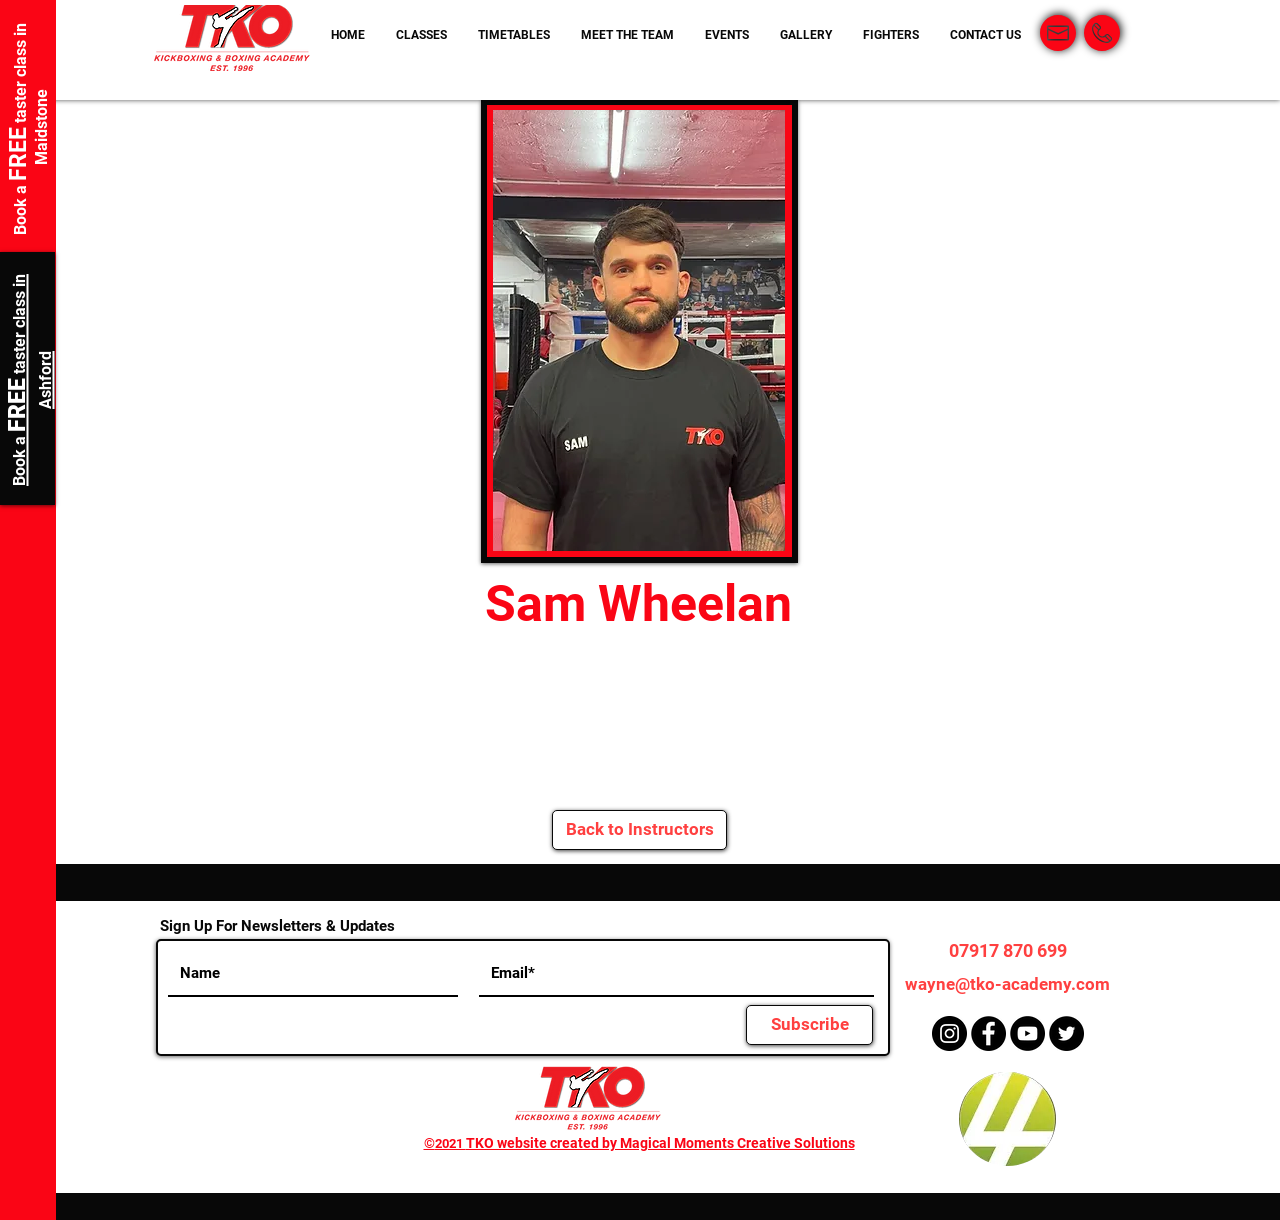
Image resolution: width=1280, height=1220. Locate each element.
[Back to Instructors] (639, 830)
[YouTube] (1027, 1033)
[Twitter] (1066, 1033)
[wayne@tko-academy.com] (1007, 984)
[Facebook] (988, 1033)
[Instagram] (949, 1033)
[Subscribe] (809, 1025)
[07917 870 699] (1007, 950)
